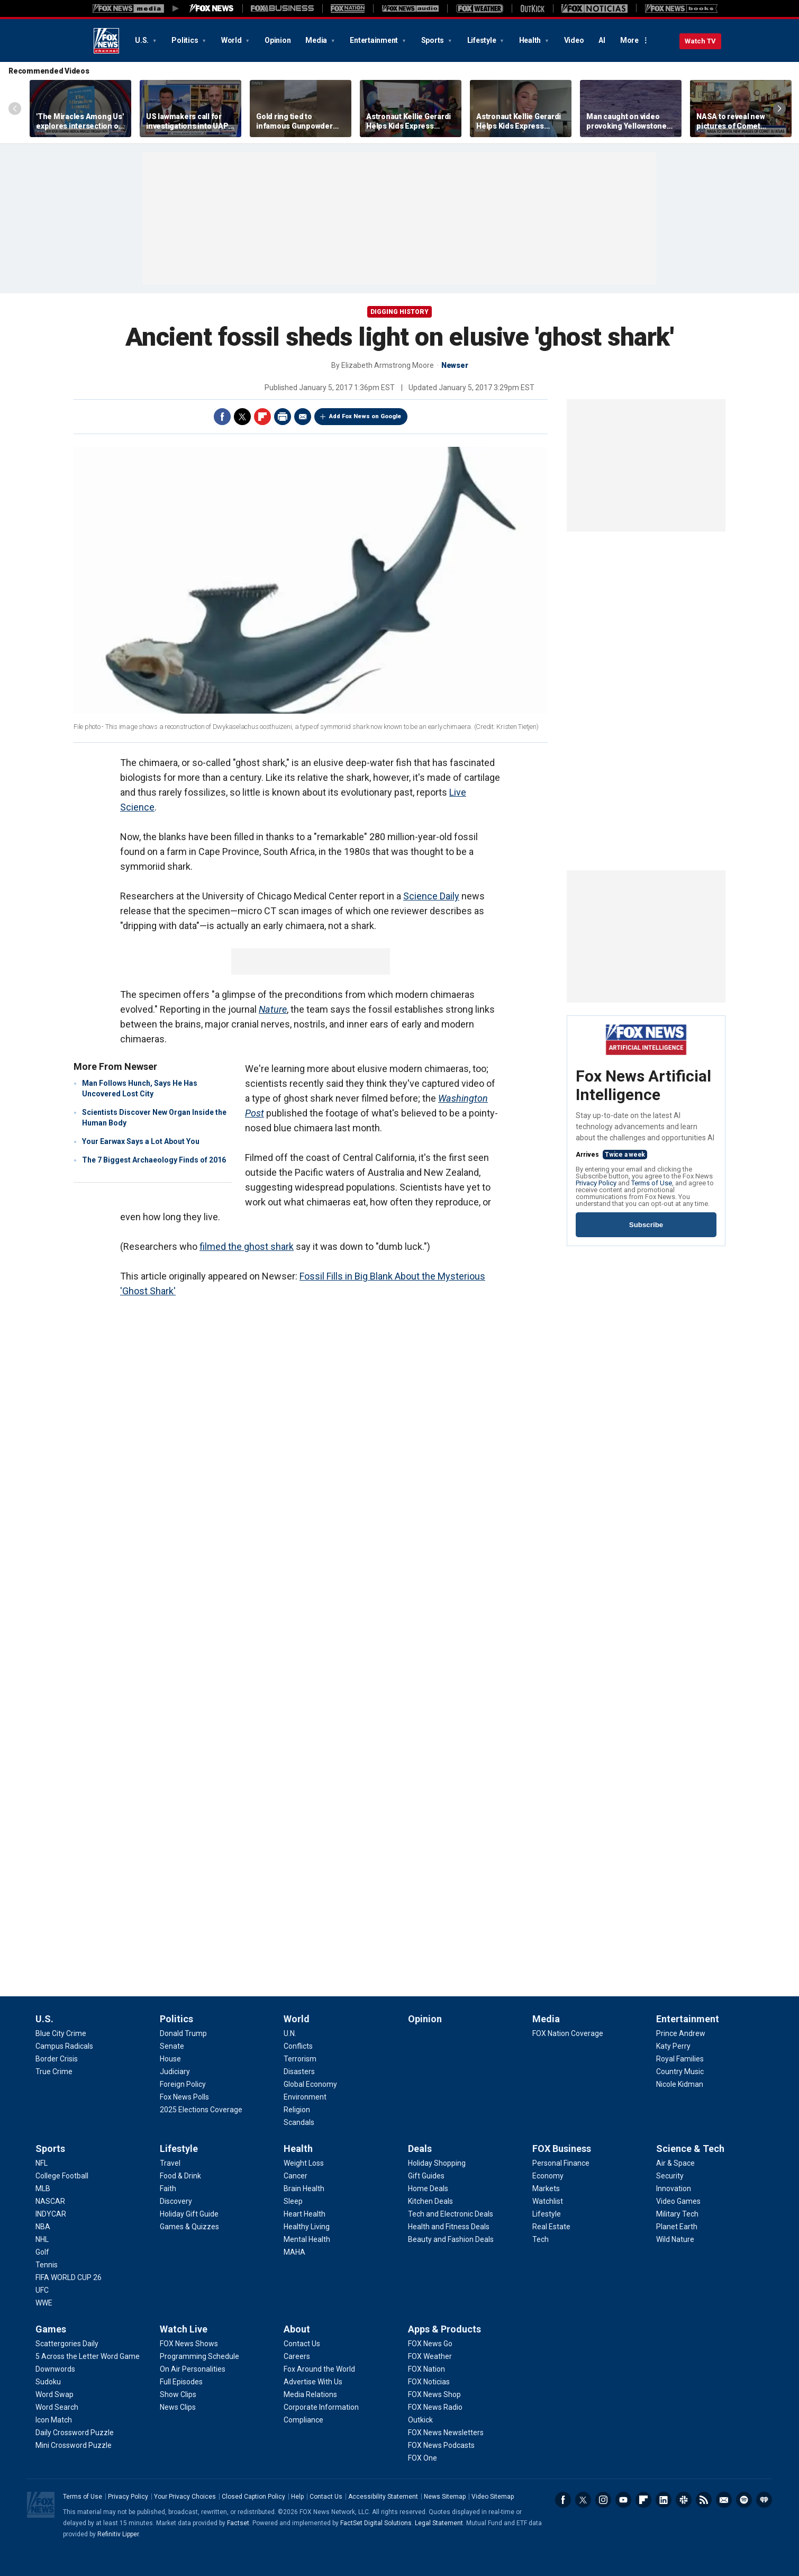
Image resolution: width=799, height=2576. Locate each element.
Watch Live (183, 2329)
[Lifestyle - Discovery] (176, 2201)
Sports (433, 40)
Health (530, 40)
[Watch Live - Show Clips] (178, 2394)
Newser (454, 365)
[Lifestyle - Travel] (170, 2163)
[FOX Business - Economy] (548, 2176)
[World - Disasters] (299, 2071)
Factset (238, 2523)
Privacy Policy (596, 1183)
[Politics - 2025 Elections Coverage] (201, 2109)
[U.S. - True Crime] (53, 2071)
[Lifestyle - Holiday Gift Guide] (189, 2214)
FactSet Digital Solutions (376, 2523)
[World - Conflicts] (298, 2046)
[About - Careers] (297, 2356)
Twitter (242, 416)
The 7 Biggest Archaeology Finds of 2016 (154, 1160)
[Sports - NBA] (42, 2226)
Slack (684, 2500)
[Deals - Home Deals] (428, 2188)
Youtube (623, 2500)
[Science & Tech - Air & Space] (675, 2163)
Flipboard (262, 416)
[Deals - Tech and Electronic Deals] (450, 2214)
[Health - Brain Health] (304, 2188)
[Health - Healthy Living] (307, 2226)
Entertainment (375, 40)
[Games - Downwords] (55, 2369)
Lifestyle (482, 40)
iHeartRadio (764, 2500)
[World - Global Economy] (310, 2084)
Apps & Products (444, 2329)
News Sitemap (445, 2496)
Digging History (399, 312)
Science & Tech (690, 2148)
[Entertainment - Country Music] (680, 2071)
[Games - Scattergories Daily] (66, 2343)
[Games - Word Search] (56, 2407)
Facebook (222, 416)
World (232, 40)
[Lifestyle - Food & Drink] (180, 2176)
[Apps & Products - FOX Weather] (430, 2356)
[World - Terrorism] (300, 2059)
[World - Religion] (297, 2109)
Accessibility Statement (383, 2496)
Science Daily (431, 896)
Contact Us (326, 2496)
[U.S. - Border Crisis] (56, 2059)
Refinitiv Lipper (118, 2534)
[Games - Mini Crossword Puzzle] (73, 2445)
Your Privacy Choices (185, 2496)
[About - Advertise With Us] (313, 2381)
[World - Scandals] (299, 2122)
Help (297, 2496)
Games (50, 2329)
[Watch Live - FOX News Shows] (189, 2343)
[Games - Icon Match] (53, 2420)
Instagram (603, 2500)
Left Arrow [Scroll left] (14, 108)
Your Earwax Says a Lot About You (140, 1141)
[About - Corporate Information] (321, 2407)
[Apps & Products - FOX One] (422, 2458)
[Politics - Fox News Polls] (184, 2097)
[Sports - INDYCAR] (50, 2214)
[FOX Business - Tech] (540, 2239)
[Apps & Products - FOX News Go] (430, 2343)
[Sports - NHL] (42, 2239)
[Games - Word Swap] (54, 2394)
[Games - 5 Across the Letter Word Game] (87, 2356)
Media (317, 40)
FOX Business (561, 2148)
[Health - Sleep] (293, 2201)
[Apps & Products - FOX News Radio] (435, 2407)
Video (574, 40)
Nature (273, 1009)
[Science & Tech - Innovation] (673, 2188)
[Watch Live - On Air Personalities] (192, 2369)
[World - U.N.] (290, 2033)
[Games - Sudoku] (48, 2381)
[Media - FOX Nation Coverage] (567, 2033)
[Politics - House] (170, 2059)
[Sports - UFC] (42, 2290)
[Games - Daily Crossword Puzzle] (74, 2432)
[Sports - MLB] (42, 2188)
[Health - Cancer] (295, 2176)
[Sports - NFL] (41, 2163)
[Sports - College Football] (61, 2176)
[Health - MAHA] (294, 2252)
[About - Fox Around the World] (319, 2369)
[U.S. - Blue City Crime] (60, 2033)
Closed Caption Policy (253, 2496)
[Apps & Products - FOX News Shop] (434, 2394)
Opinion (277, 40)
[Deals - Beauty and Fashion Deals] (451, 2239)
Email (302, 416)
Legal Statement (439, 2523)
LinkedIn (663, 2500)
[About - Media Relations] (310, 2394)
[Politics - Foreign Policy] (183, 2084)
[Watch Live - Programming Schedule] (199, 2356)
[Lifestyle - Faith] (168, 2188)
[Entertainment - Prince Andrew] (680, 2033)
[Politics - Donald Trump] (183, 2033)
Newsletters (724, 2500)
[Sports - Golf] (42, 2252)
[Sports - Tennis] (46, 2264)
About (297, 2329)
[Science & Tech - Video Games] (678, 2201)
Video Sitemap (492, 2496)
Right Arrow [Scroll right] (779, 108)
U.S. (142, 40)
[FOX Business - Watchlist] (547, 2201)
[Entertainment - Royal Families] (680, 2059)
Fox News (106, 40)
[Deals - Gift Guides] (426, 2176)
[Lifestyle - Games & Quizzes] (189, 2226)
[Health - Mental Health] (307, 2239)
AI (601, 40)
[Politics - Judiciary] (175, 2071)
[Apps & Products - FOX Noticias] (429, 2381)
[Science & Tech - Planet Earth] (676, 2226)
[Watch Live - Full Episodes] (181, 2381)
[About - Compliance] (303, 2420)
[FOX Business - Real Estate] (551, 2226)
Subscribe (646, 1225)
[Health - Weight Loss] (304, 2163)
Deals (420, 2148)
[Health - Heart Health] (304, 2214)
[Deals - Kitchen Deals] (430, 2201)
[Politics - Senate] (172, 2046)
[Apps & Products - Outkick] (420, 2420)
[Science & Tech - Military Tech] (677, 2214)
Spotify (744, 2500)
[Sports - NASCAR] (50, 2201)
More (629, 40)
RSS (704, 2500)
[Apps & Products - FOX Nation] (426, 2369)
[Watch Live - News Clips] (178, 2407)
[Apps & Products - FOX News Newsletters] (446, 2432)
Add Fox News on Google (365, 416)
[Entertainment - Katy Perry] (673, 2046)
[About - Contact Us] (302, 2343)
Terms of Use (651, 1183)
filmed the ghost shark (246, 1246)
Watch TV (700, 41)
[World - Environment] (305, 2097)
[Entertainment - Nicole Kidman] (679, 2084)
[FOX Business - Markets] (546, 2188)
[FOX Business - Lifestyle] (546, 2214)
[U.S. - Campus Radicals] (64, 2046)
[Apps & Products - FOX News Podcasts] (441, 2445)
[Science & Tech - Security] (670, 2176)
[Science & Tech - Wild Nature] (675, 2239)
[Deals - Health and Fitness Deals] (448, 2226)
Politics (185, 40)
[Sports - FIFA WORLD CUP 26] (68, 2277)
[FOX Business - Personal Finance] (560, 2163)
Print (282, 416)
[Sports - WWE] (43, 2303)
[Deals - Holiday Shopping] (437, 2163)
